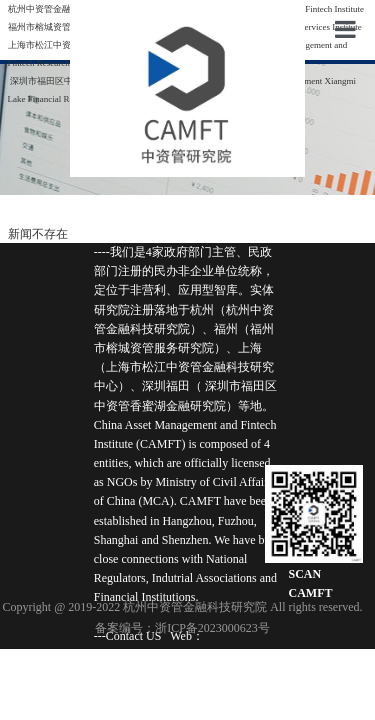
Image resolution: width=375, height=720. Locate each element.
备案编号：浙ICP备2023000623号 (182, 628)
